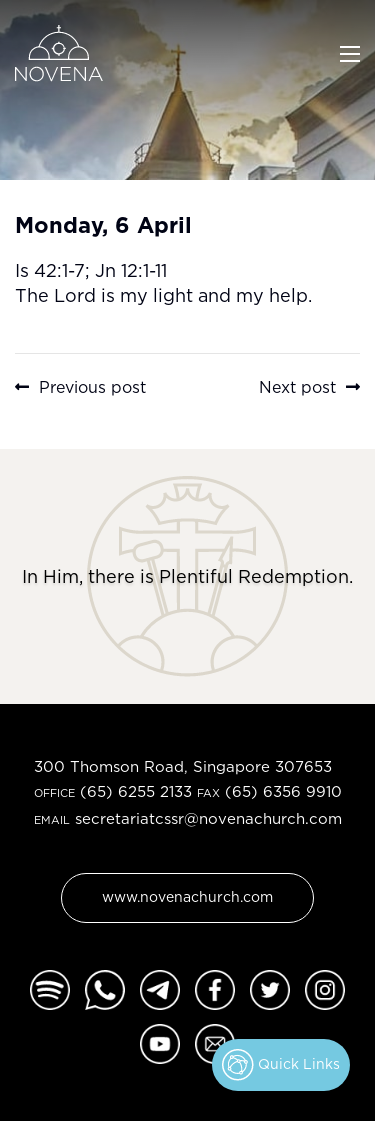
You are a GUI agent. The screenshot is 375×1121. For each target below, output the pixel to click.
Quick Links (281, 1065)
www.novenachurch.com (187, 896)
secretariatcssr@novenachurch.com (208, 818)
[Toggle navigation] (350, 52)
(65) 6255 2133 (136, 791)
